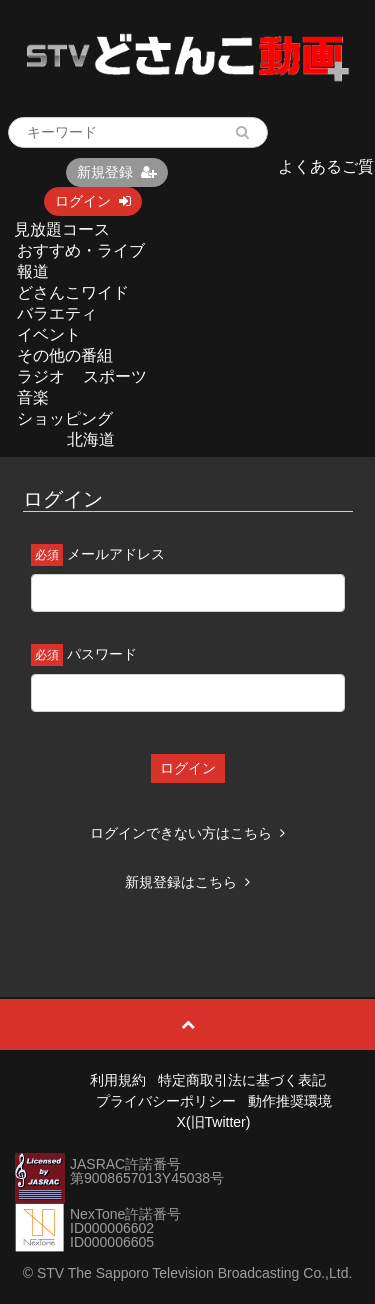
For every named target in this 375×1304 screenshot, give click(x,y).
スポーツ (115, 376)
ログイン (93, 201)
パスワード (102, 654)
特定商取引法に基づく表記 (242, 1080)
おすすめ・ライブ (81, 250)
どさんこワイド (73, 292)
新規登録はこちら (187, 882)
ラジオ (41, 376)
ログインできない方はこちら (187, 833)
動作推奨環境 (290, 1101)
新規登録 (117, 172)
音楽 (33, 397)
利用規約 (118, 1080)
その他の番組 (65, 355)
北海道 (91, 439)
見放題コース (62, 229)
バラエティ (57, 313)
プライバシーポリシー (166, 1101)
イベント (49, 334)
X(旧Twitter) (214, 1122)
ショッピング (65, 418)
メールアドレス (116, 554)
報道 (33, 271)
